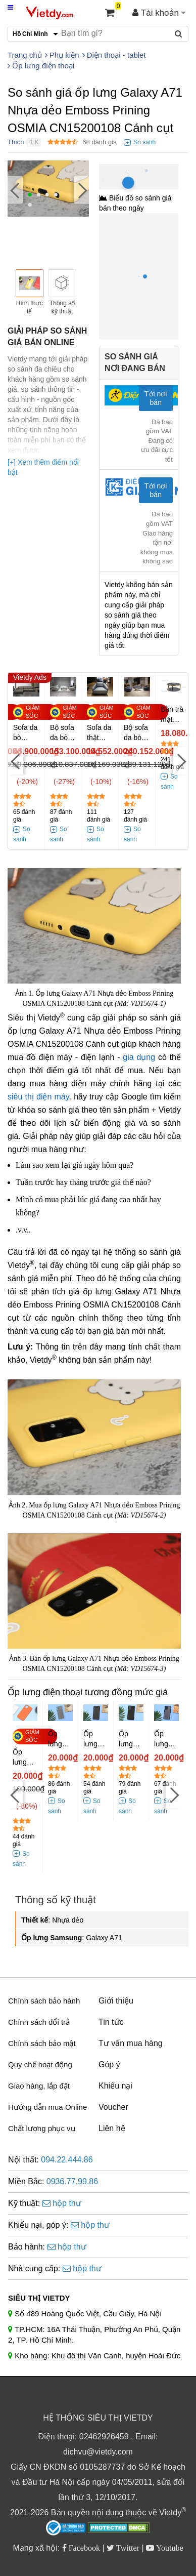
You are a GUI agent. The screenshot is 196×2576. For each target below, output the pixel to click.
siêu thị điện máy (38, 1096)
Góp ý (109, 2064)
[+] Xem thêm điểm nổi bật (43, 467)
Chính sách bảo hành (44, 2000)
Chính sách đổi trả (39, 2022)
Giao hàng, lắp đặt (39, 2085)
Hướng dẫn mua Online (47, 2107)
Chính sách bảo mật (42, 2043)
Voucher (113, 2107)
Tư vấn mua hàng (131, 2043)
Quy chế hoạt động (40, 2064)
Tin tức (111, 2022)
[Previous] (15, 189)
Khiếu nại (115, 2085)
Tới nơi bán (155, 398)
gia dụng (139, 1057)
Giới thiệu (116, 2000)
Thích (16, 142)
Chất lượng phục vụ (41, 2128)
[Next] (81, 189)
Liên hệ (112, 2128)
